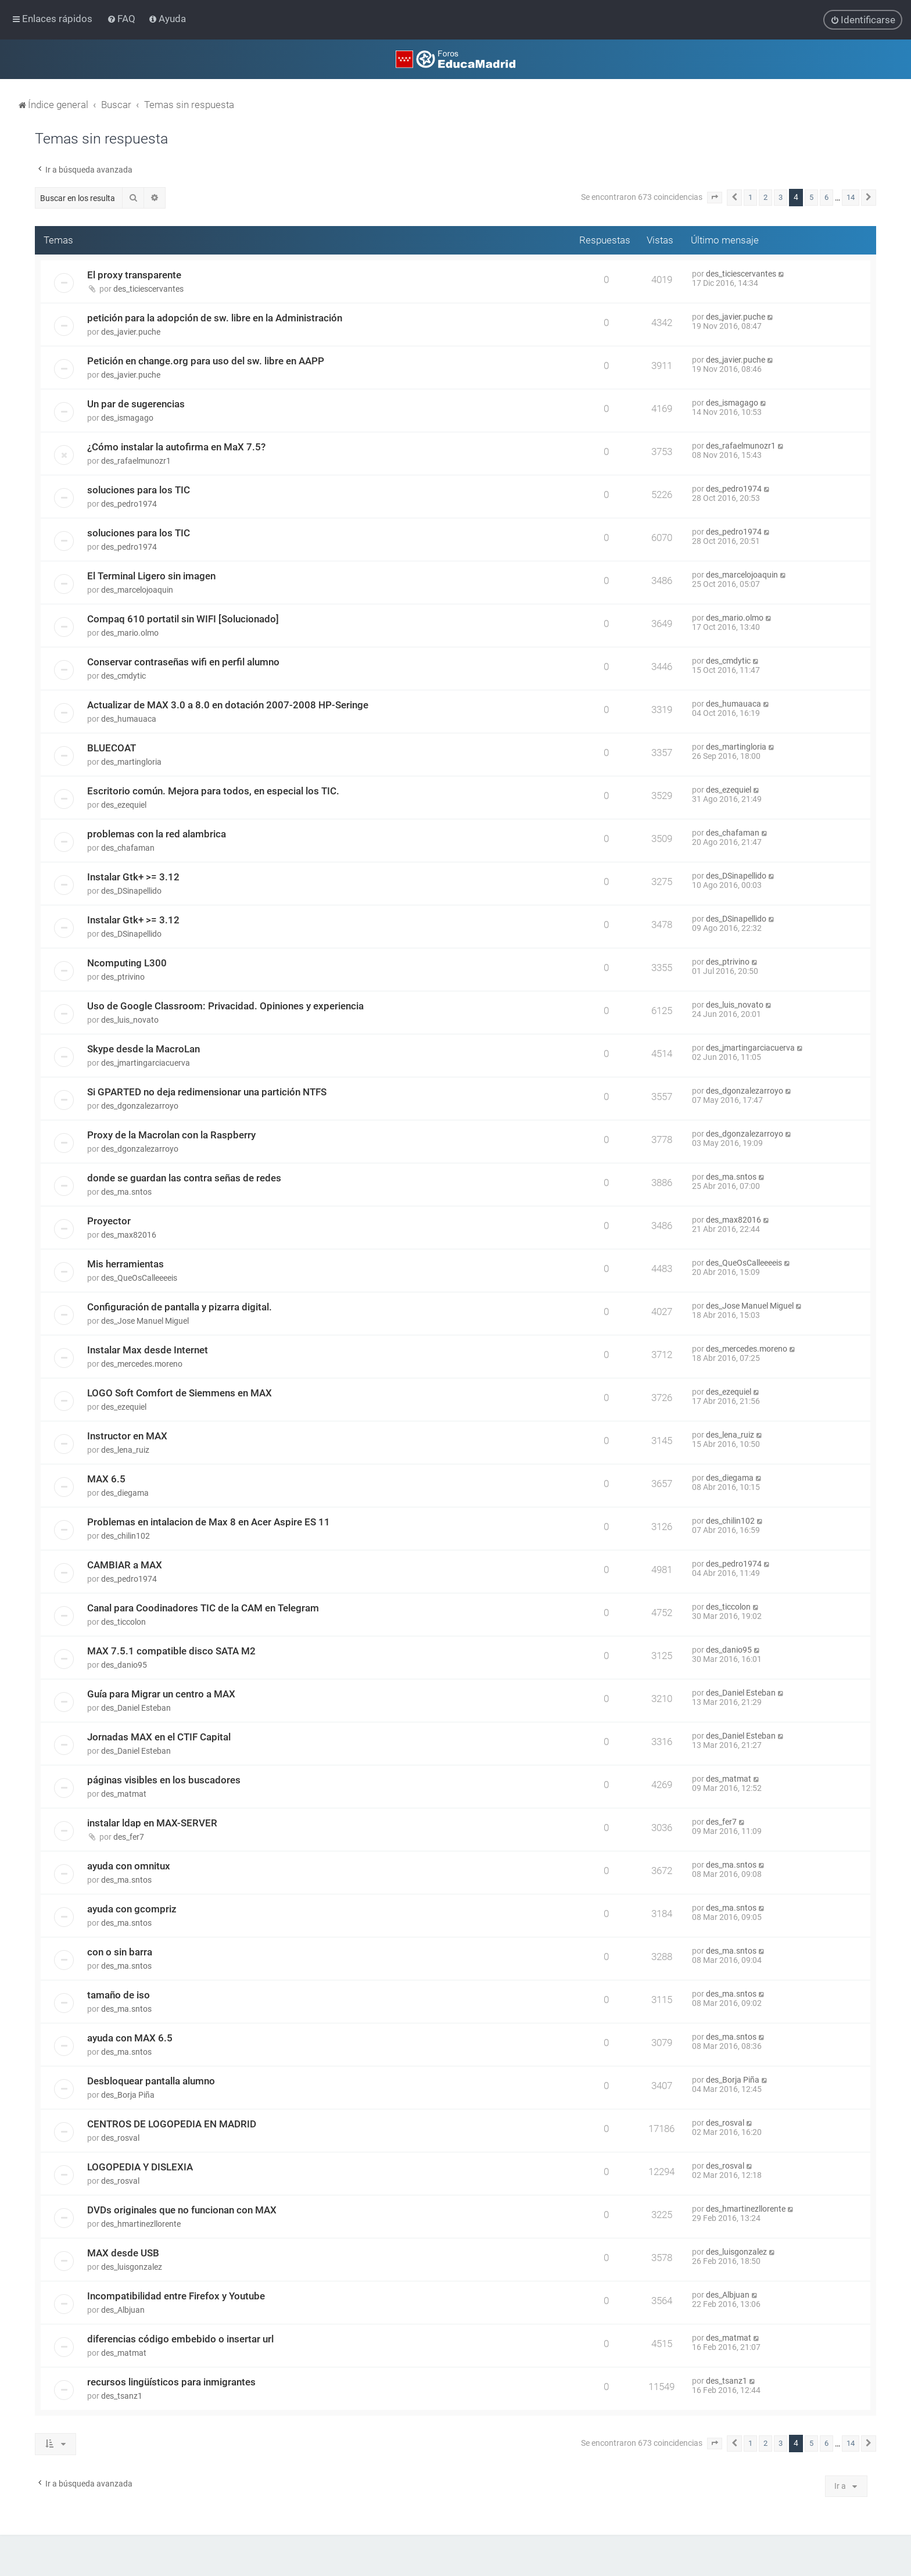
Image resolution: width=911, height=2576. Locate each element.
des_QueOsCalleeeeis (139, 1277)
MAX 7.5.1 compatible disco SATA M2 (171, 1651)
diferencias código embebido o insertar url (180, 2339)
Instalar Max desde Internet (147, 1350)
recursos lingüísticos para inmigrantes (171, 2382)
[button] (714, 197)
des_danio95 (124, 1664)
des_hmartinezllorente (141, 2224)
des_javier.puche (130, 331)
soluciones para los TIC (138, 490)
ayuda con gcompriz (132, 1909)
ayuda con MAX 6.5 (130, 2038)
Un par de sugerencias (136, 404)
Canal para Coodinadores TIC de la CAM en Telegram (203, 1608)
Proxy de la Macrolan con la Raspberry (171, 1135)
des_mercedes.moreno (141, 1363)
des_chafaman (128, 847)
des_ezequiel (123, 804)
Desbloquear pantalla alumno (151, 2081)
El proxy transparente (134, 275)
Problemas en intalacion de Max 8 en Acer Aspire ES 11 (208, 1522)
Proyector (109, 1221)
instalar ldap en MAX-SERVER (152, 1823)
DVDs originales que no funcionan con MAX (182, 2210)
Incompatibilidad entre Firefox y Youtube (176, 2296)
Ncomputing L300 (127, 963)
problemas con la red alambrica (156, 834)
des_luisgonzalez (131, 2267)
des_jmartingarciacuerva (145, 1062)
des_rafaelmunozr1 (136, 460)
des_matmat (123, 1793)
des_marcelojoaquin (137, 589)
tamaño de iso (118, 1995)
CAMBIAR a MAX (124, 1565)
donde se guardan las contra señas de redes (184, 1178)
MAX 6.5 (106, 1479)
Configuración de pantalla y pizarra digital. (179, 1307)
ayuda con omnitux (128, 1866)
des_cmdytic (123, 675)
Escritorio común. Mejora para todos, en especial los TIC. (213, 791)
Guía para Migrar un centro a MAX (161, 1694)
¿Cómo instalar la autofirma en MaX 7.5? (176, 447)
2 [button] (765, 197)
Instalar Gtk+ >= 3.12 (133, 877)
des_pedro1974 (129, 503)
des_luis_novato (130, 1019)
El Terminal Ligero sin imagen (151, 576)
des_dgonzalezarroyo (139, 1105)
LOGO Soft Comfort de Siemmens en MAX (179, 1393)
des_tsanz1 (121, 2396)
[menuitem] (122, 18)
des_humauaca (128, 718)
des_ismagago (127, 417)
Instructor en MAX (127, 1436)
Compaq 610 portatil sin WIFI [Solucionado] (183, 619)
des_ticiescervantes (148, 288)
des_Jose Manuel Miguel (145, 1320)
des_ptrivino (123, 976)
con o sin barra (119, 1952)
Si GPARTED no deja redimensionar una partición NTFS (207, 1092)
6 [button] (826, 197)
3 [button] (781, 197)
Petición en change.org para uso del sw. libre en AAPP (205, 361)
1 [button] (750, 197)
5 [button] (811, 197)
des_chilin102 (125, 1535)
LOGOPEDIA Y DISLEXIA (140, 2167)
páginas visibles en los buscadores (164, 1780)
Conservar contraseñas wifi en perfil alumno (183, 662)
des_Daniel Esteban (136, 1707)
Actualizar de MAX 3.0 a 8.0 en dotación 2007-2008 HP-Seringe (227, 705)
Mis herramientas (125, 1264)
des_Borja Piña (128, 2095)
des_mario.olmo (130, 632)
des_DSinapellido (131, 890)
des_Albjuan (123, 2310)
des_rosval (120, 2138)
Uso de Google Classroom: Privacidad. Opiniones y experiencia (225, 1006)
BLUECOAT (111, 748)
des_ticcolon (123, 1621)
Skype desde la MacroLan (143, 1049)
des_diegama (125, 1492)
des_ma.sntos (126, 1191)
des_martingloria (131, 761)
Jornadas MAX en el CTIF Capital (159, 1737)
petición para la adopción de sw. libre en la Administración (214, 318)
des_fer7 (128, 1836)
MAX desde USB (123, 2253)
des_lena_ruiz (125, 1449)
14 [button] (851, 197)
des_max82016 (128, 1234)
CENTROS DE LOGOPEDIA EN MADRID (171, 2124)
